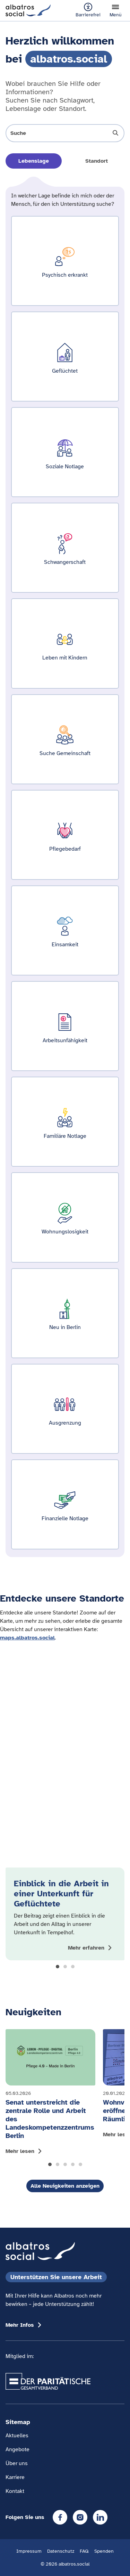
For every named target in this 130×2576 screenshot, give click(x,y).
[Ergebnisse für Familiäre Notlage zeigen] (65, 1122)
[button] (57, 1966)
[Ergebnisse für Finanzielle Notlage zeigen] (65, 1504)
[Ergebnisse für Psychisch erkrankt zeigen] (65, 261)
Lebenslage (33, 160)
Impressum (29, 2551)
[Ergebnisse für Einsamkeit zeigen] (65, 930)
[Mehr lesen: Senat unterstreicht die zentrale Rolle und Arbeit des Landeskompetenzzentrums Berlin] (50, 2093)
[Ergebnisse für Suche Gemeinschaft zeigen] (65, 739)
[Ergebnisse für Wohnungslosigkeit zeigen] (65, 1217)
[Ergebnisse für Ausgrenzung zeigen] (65, 1409)
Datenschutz (60, 2551)
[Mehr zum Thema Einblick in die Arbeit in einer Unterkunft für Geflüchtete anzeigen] (91, 1948)
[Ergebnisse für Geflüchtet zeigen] (65, 356)
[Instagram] (80, 2517)
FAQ (84, 2551)
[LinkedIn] (100, 2517)
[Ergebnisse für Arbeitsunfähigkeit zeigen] (65, 1026)
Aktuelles (17, 2435)
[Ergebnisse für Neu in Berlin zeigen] (65, 1313)
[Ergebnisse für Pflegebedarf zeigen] (65, 835)
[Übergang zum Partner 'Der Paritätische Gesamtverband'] (48, 2381)
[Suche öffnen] (65, 133)
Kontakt (15, 2491)
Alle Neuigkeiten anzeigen (65, 2185)
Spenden (104, 2551)
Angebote (17, 2449)
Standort (96, 160)
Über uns (17, 2463)
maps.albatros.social (27, 1637)
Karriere (15, 2477)
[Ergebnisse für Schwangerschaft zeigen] (65, 548)
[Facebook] (60, 2517)
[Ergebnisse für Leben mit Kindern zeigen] (65, 643)
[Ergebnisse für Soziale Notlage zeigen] (65, 452)
